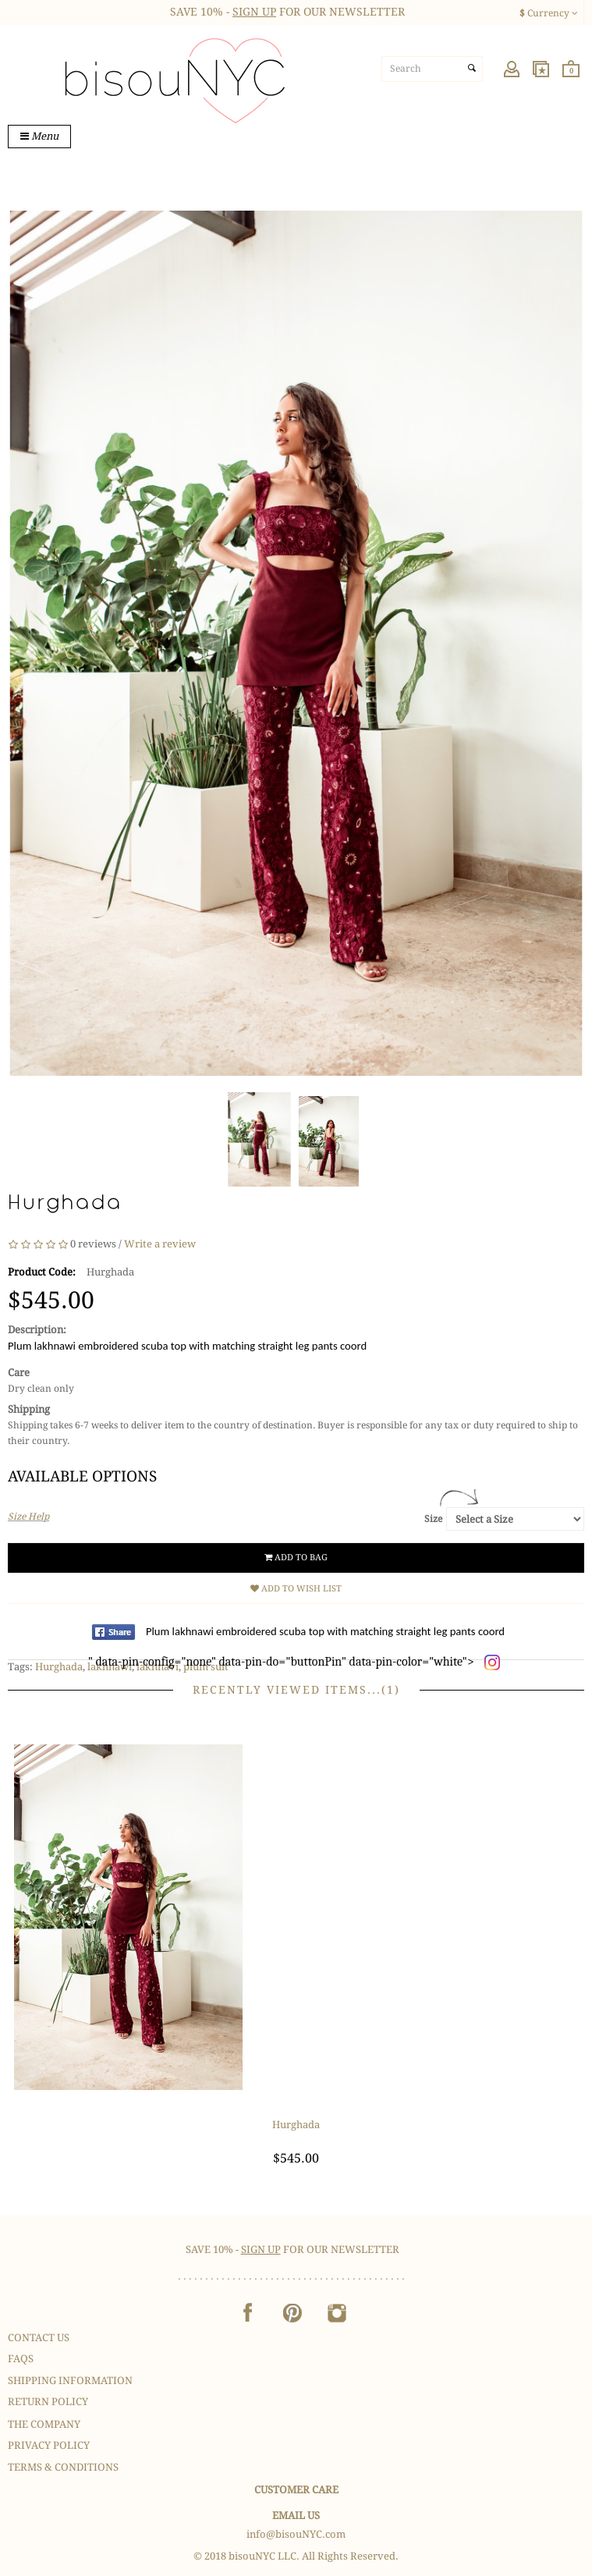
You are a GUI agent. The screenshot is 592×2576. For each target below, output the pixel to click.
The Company (44, 2424)
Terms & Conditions (63, 2467)
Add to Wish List (296, 1589)
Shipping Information (70, 2380)
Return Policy (48, 2401)
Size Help (28, 1516)
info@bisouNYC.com (296, 2534)
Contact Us (38, 2338)
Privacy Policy (49, 2445)
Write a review (160, 1244)
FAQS (21, 2359)
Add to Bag (296, 1557)
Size (433, 1518)
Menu (39, 136)
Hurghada (59, 1667)
